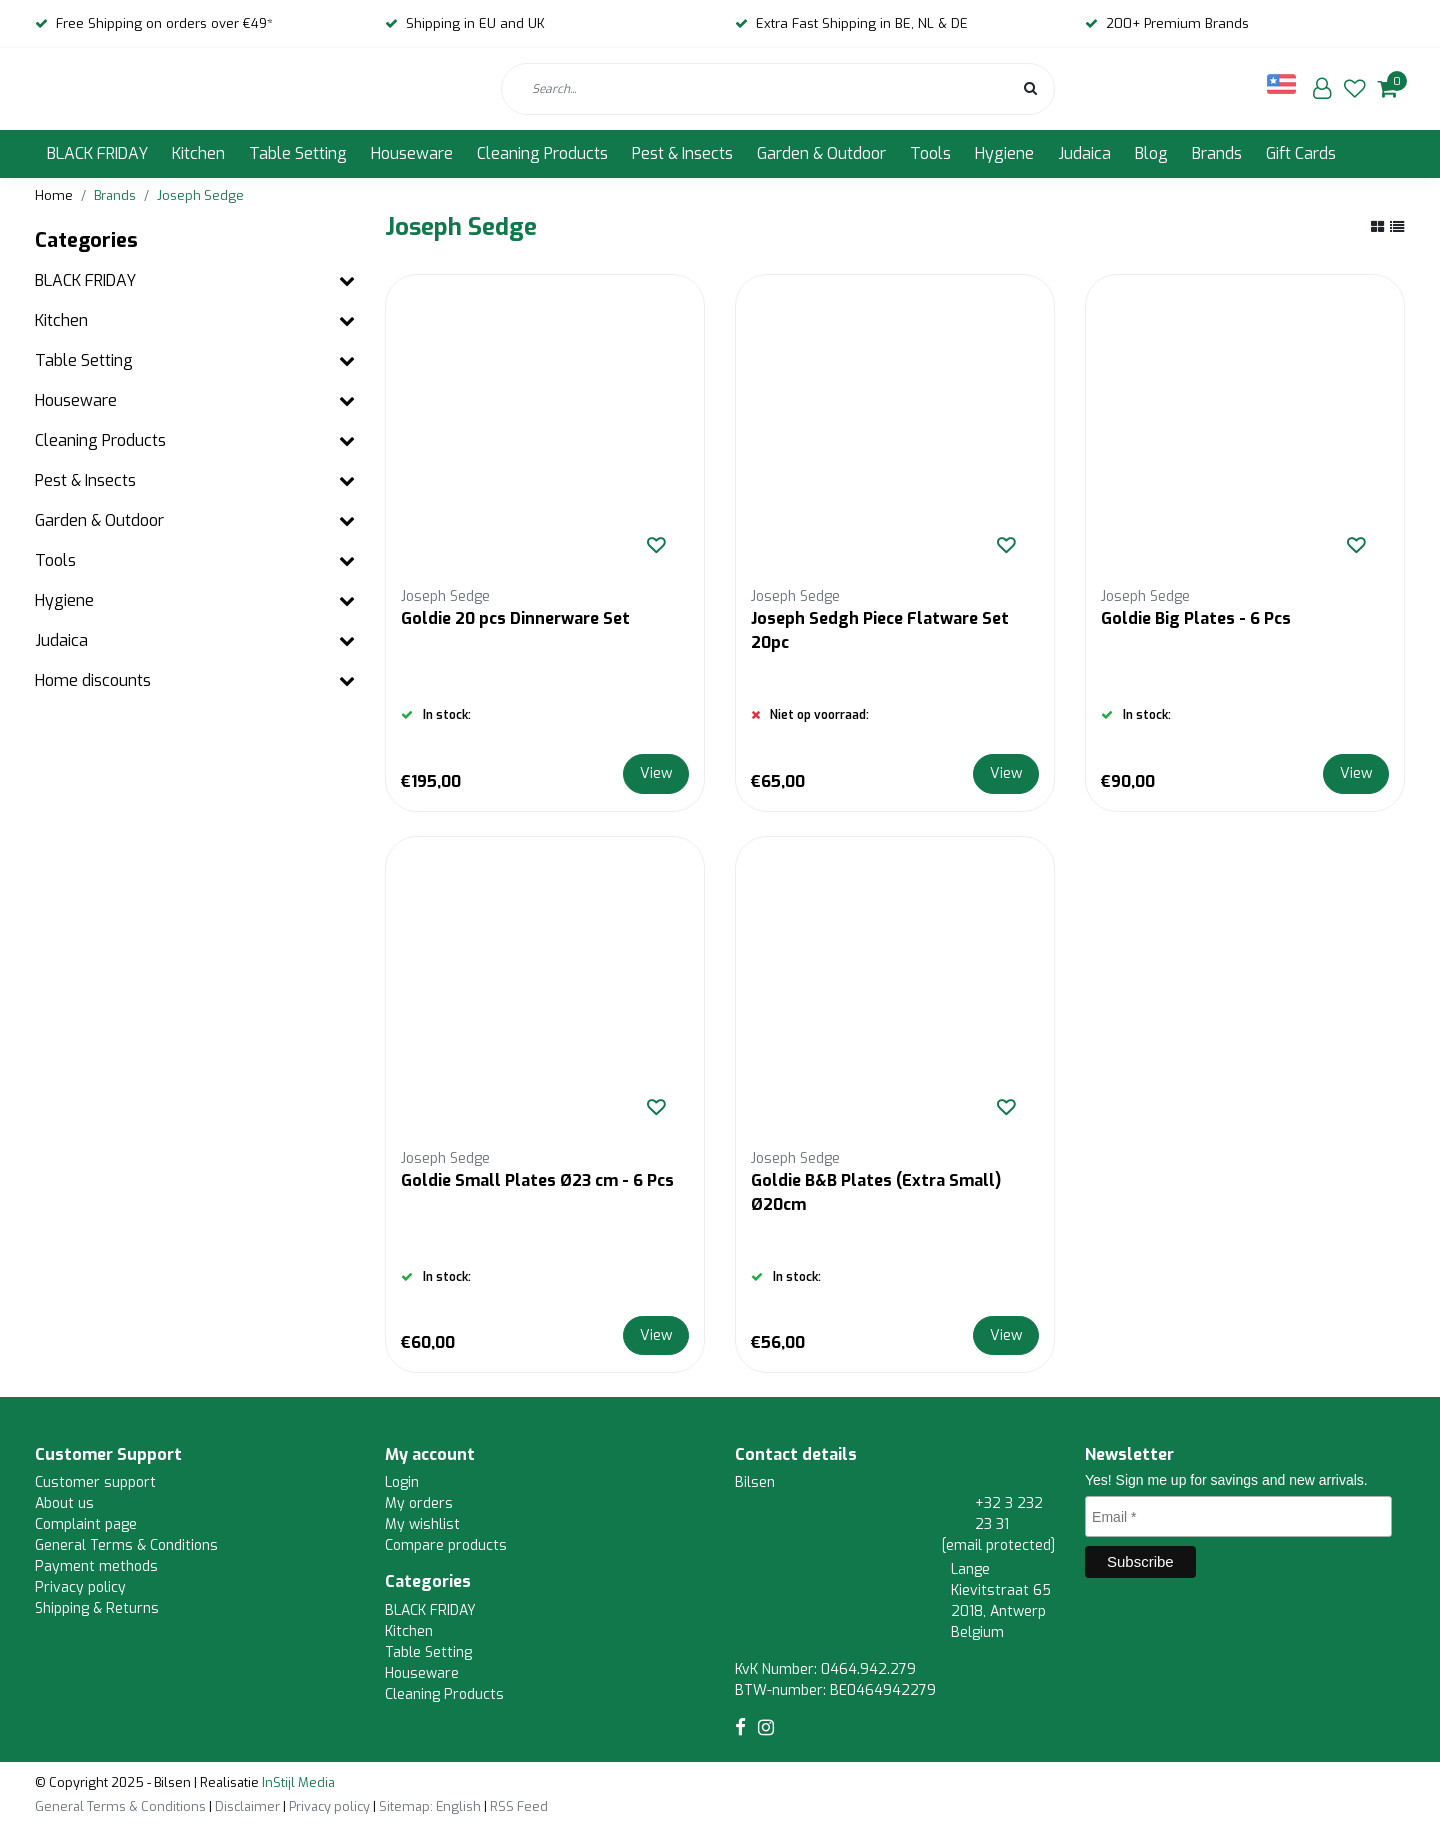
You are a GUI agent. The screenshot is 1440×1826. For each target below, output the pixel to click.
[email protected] (998, 1545)
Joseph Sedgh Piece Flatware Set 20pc (880, 630)
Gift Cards (1301, 153)
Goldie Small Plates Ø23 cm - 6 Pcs (537, 1180)
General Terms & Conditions (126, 1545)
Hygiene (1004, 153)
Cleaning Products (542, 153)
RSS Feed (519, 1806)
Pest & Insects (682, 153)
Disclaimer (247, 1806)
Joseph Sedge (200, 195)
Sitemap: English (430, 1806)
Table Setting (298, 153)
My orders (419, 1503)
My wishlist (422, 1524)
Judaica (1084, 153)
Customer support (95, 1482)
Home (54, 195)
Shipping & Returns (97, 1608)
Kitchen (198, 153)
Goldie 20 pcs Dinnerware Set (515, 618)
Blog (1151, 153)
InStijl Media (297, 1782)
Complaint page (86, 1524)
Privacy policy (80, 1587)
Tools (930, 153)
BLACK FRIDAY (97, 153)
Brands (1217, 153)
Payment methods (96, 1566)
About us (64, 1503)
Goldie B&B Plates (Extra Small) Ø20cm (876, 1192)
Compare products (446, 1545)
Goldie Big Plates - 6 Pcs (1196, 618)
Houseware (412, 153)
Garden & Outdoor (821, 153)
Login (402, 1482)
